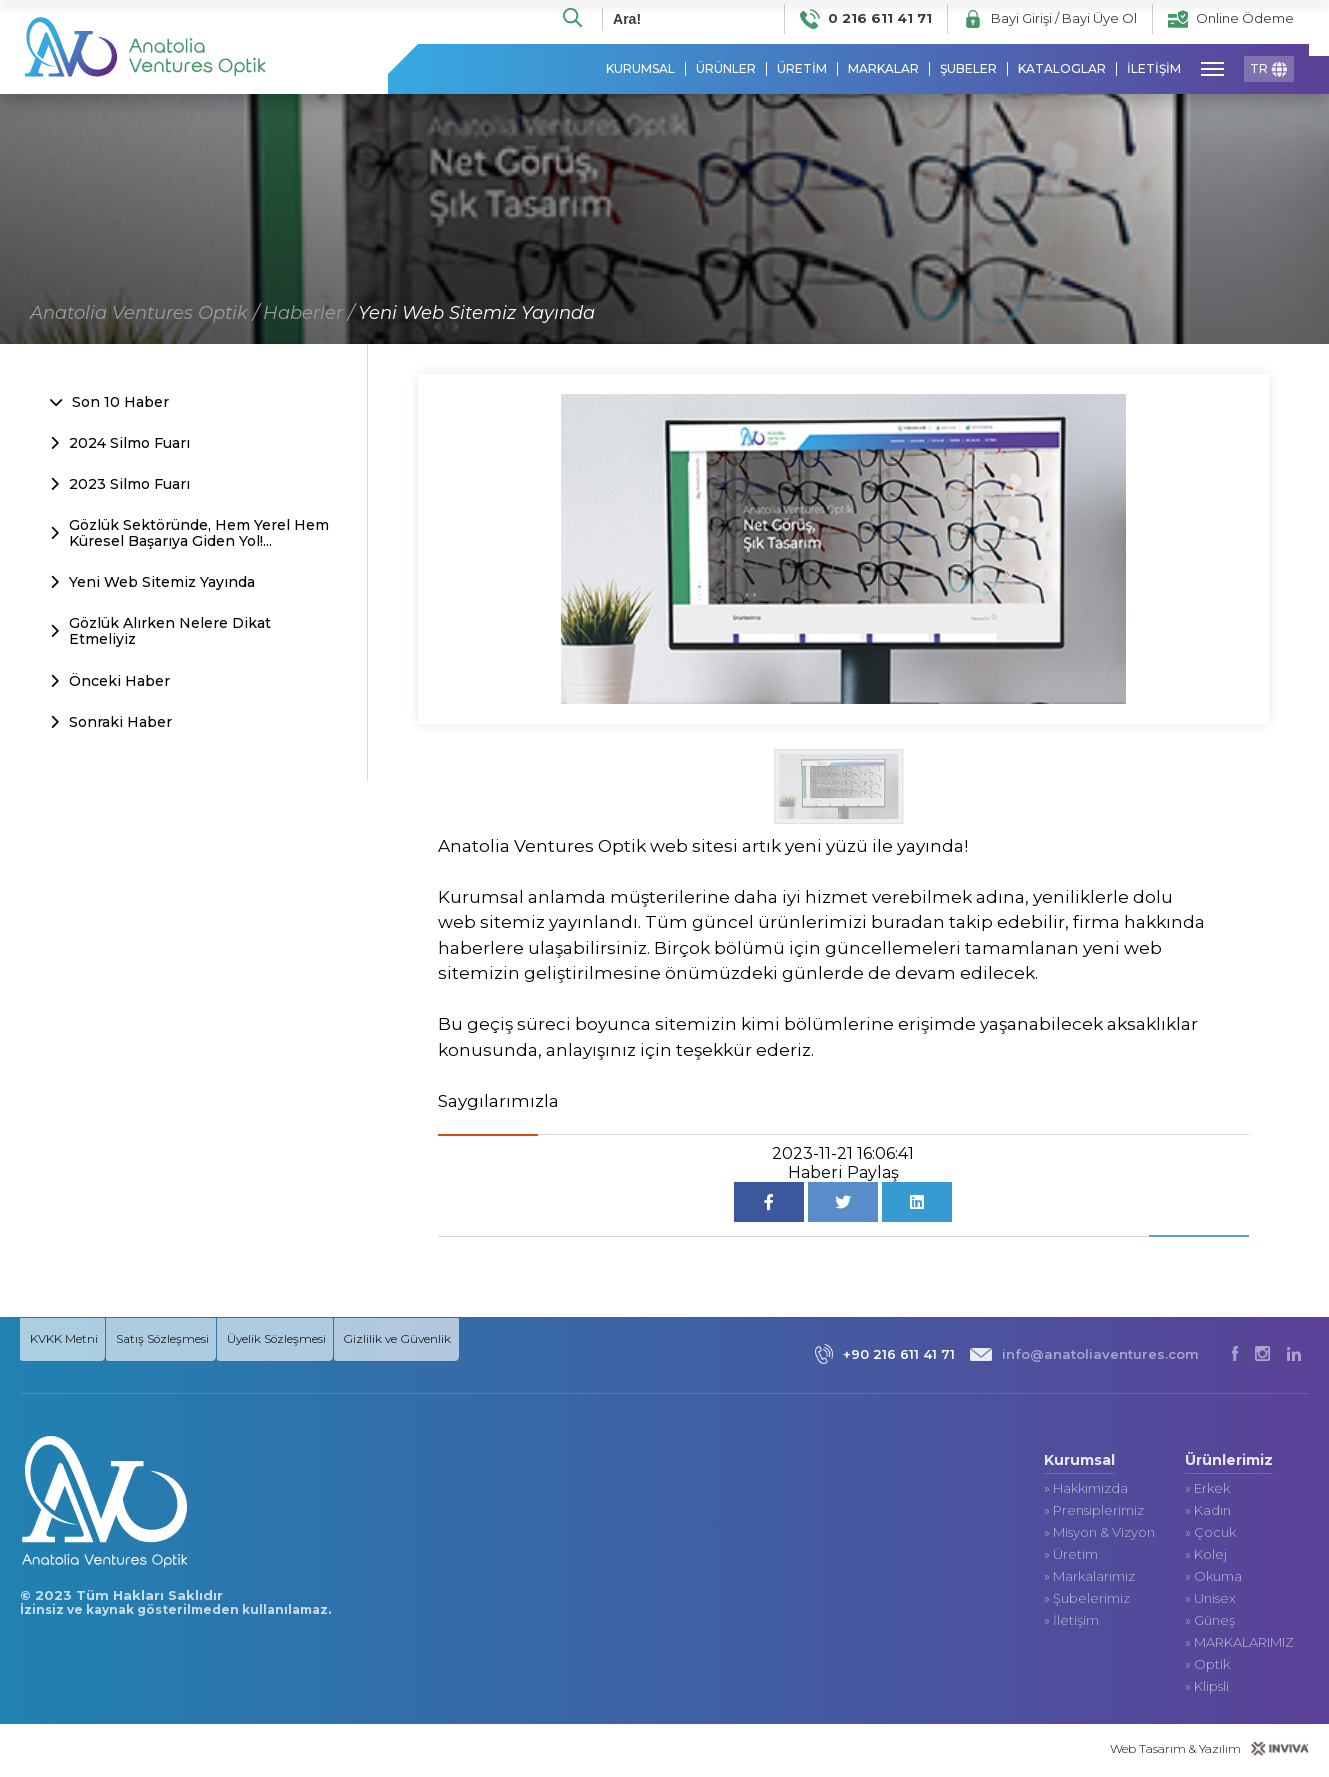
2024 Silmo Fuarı (120, 444)
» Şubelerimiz (1087, 1601)
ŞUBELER (968, 70)
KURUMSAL (640, 70)
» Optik (1207, 1667)
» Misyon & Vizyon (1099, 1535)
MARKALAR (883, 70)
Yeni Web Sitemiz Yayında (476, 314)
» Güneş (1210, 1623)
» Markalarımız (1089, 1579)
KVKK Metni (65, 1340)
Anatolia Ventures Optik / (144, 314)
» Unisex (1210, 1601)
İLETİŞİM (1154, 70)
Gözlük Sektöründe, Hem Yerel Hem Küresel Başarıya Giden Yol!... (189, 534)
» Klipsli (1207, 1689)
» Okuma (1213, 1579)
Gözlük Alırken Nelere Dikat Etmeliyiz (160, 633)
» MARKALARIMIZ (1239, 1645)
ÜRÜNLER (726, 70)
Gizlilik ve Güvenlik (428, 1339)
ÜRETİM (802, 70)
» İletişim (1071, 1623)
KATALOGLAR (1062, 70)
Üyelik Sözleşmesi (301, 1339)
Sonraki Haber (111, 723)
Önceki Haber (110, 682)
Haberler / (308, 314)
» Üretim (1071, 1557)
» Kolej (1206, 1557)
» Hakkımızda (1086, 1491)
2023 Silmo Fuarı (120, 485)
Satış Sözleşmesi (175, 1340)
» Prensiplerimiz (1094, 1513)
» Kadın (1208, 1513)
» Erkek (1207, 1491)
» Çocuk (1210, 1535)
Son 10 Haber (109, 403)
